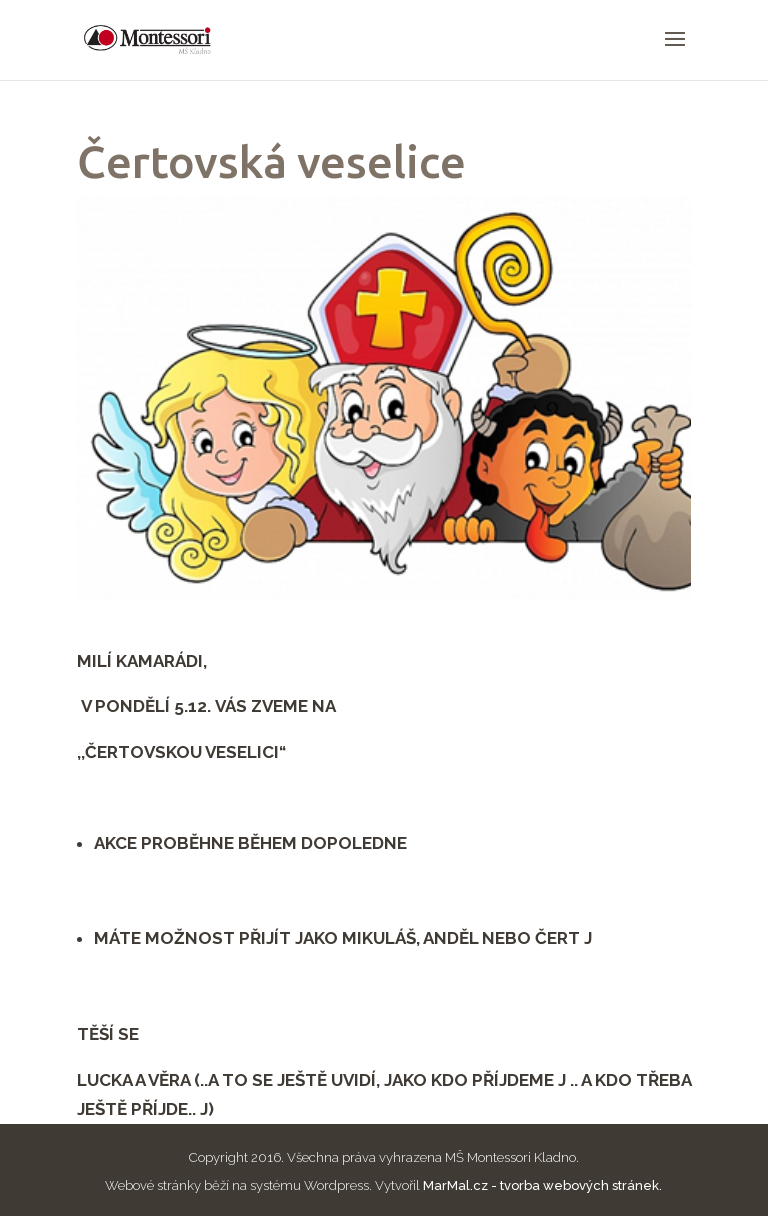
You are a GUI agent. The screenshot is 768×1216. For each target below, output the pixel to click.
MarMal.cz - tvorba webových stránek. (542, 1185)
